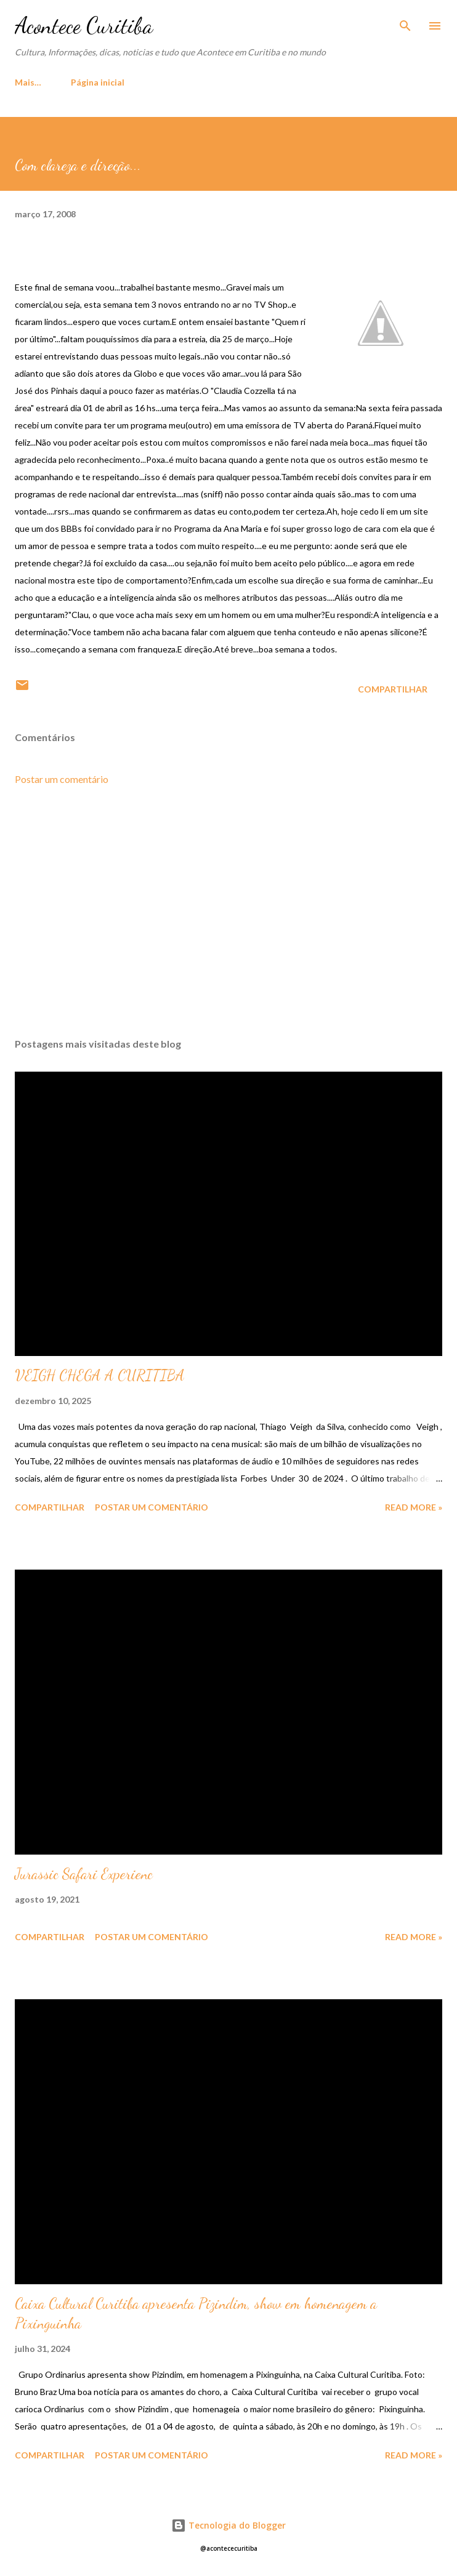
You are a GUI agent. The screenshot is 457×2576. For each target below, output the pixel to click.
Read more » (413, 1507)
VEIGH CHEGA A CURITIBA (100, 1375)
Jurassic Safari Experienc (84, 1874)
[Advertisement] (228, 912)
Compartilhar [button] (392, 689)
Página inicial (49, 82)
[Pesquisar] (405, 22)
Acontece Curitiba (84, 25)
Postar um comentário (61, 779)
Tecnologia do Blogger (228, 2525)
